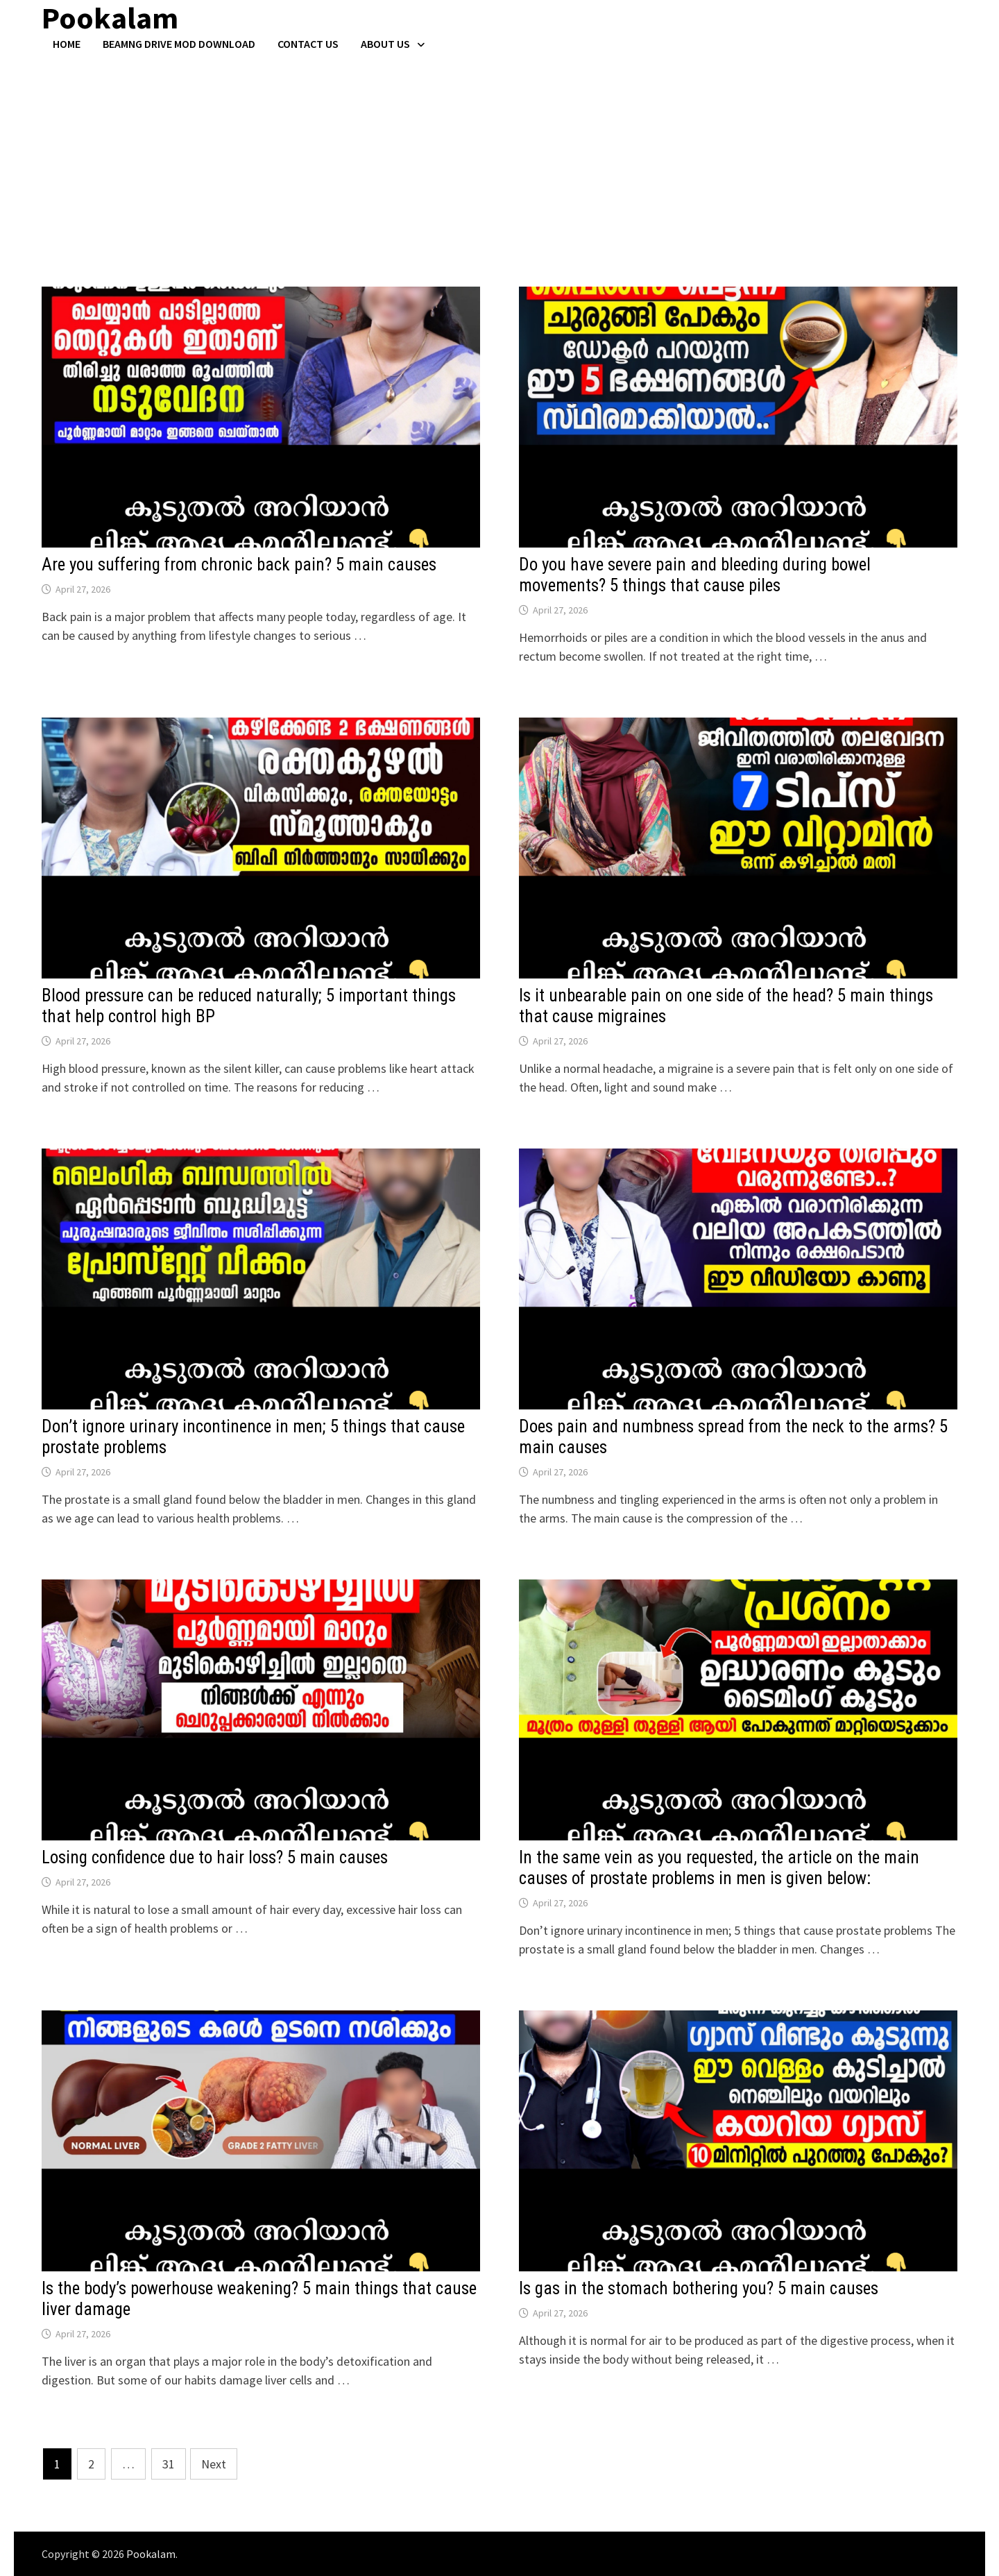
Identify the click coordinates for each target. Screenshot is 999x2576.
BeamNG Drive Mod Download (179, 44)
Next (213, 2464)
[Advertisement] (499, 155)
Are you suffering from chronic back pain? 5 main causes (239, 564)
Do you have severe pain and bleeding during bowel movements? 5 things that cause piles (695, 574)
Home (66, 44)
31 (168, 2464)
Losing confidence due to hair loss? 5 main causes (215, 1857)
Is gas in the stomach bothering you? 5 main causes (698, 2288)
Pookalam (151, 2554)
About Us (385, 44)
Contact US (308, 44)
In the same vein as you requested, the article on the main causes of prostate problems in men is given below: (719, 1867)
